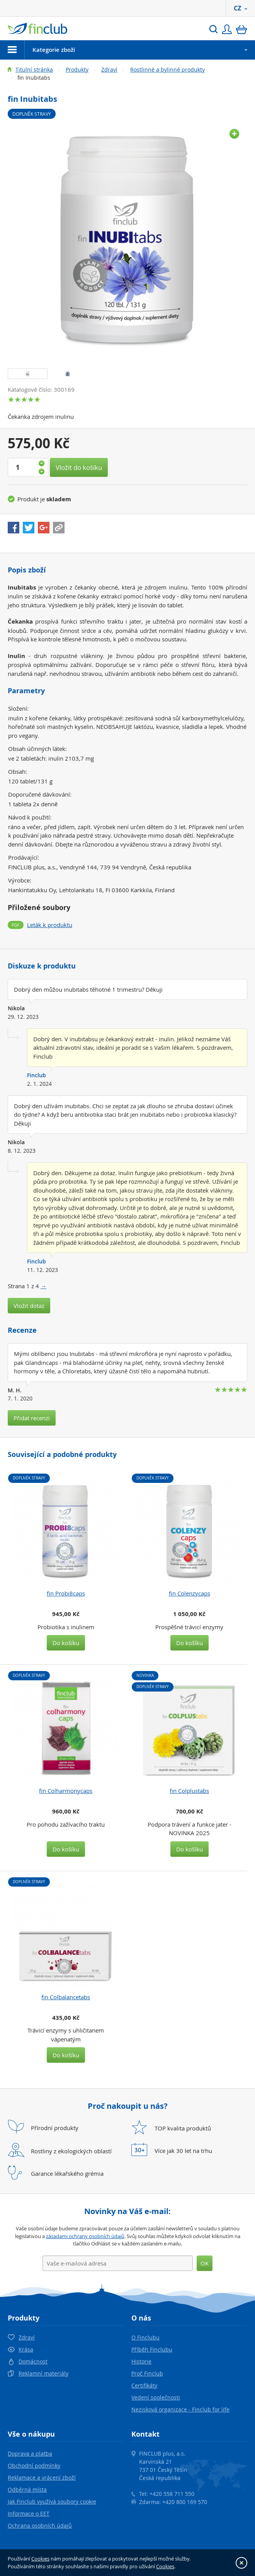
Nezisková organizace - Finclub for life (180, 2409)
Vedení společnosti (155, 2397)
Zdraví (109, 69)
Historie (141, 2361)
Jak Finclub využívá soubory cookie (52, 2501)
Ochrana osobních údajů (40, 2525)
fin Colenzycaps (189, 1593)
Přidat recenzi (32, 1418)
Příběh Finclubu (151, 2349)
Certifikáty (144, 2385)
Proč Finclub (147, 2373)
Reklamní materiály (43, 2373)
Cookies (40, 2558)
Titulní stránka (34, 69)
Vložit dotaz (29, 1305)
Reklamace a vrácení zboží (42, 2477)
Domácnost (33, 2361)
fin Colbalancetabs (65, 1997)
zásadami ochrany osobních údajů (85, 2236)
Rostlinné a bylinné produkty (167, 69)
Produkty (77, 69)
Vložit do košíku (79, 467)
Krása (26, 2349)
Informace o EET (28, 2513)
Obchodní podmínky (34, 2465)
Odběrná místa (27, 2489)
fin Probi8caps (66, 1593)
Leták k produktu (49, 925)
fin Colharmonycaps (65, 1790)
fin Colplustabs (189, 1790)
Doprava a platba (30, 2453)
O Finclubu (145, 2337)
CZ (240, 8)
